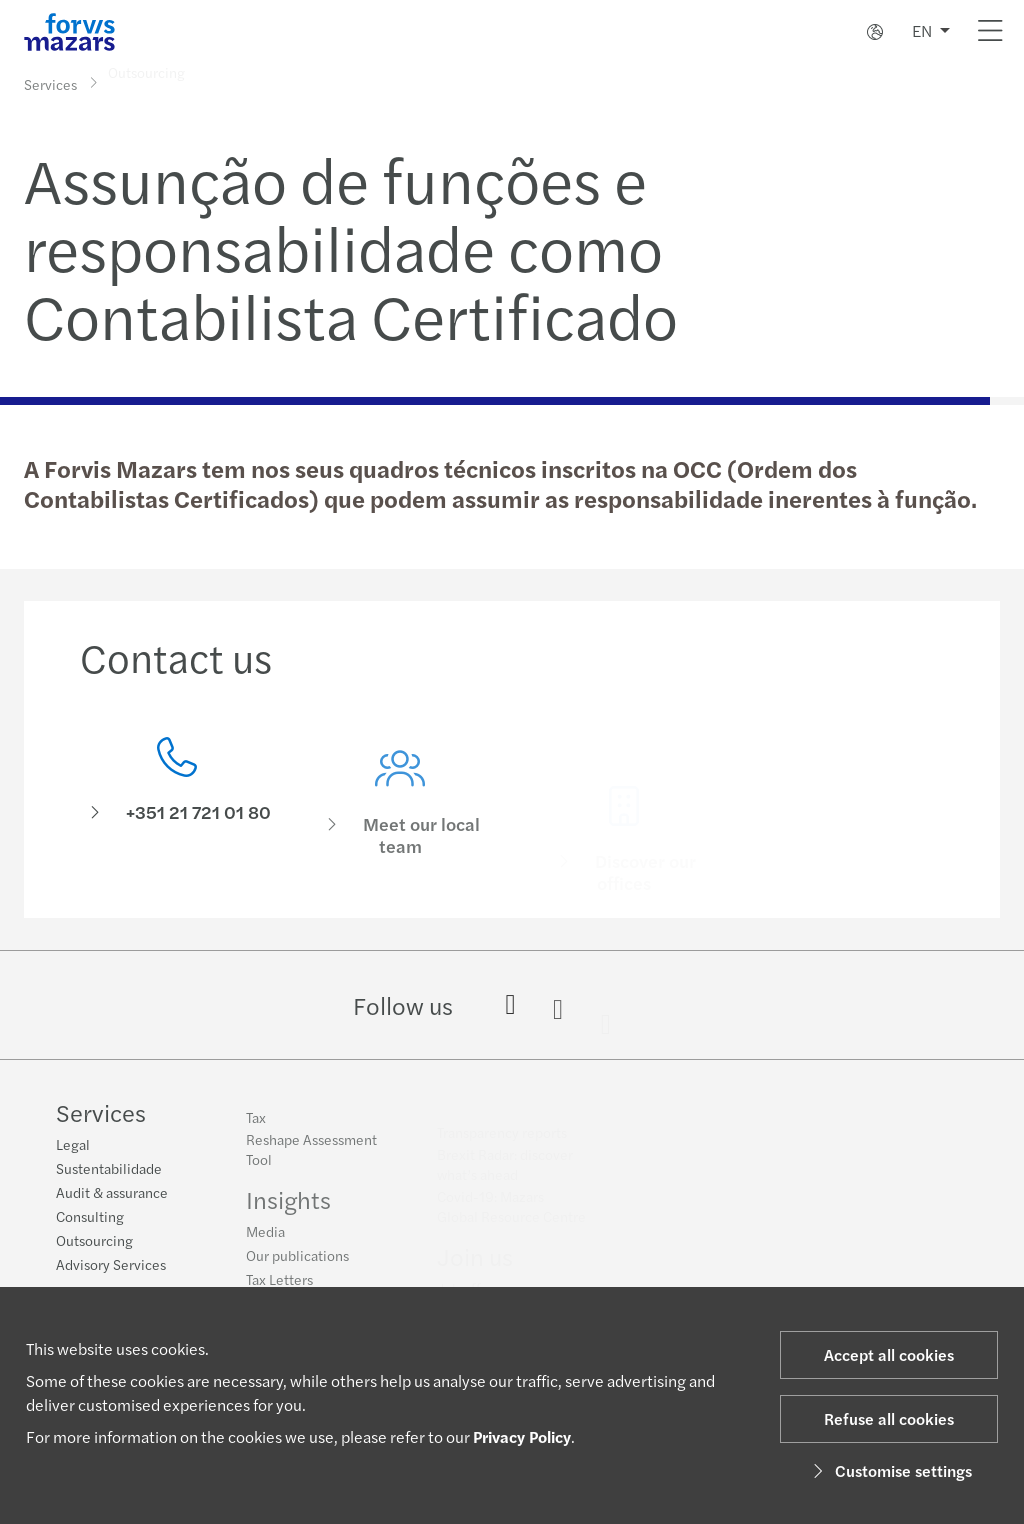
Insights (288, 1207)
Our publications (297, 1263)
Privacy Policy (522, 1436)
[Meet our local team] (401, 823)
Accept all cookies (889, 1354)
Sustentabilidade (109, 1169)
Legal (73, 1145)
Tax (256, 1125)
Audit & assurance (112, 1193)
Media (265, 1239)
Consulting (90, 1217)
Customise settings (889, 1470)
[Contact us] (177, 795)
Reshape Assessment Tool (311, 1157)
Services (50, 83)
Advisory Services (111, 1265)
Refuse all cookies (889, 1418)
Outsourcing (94, 1241)
